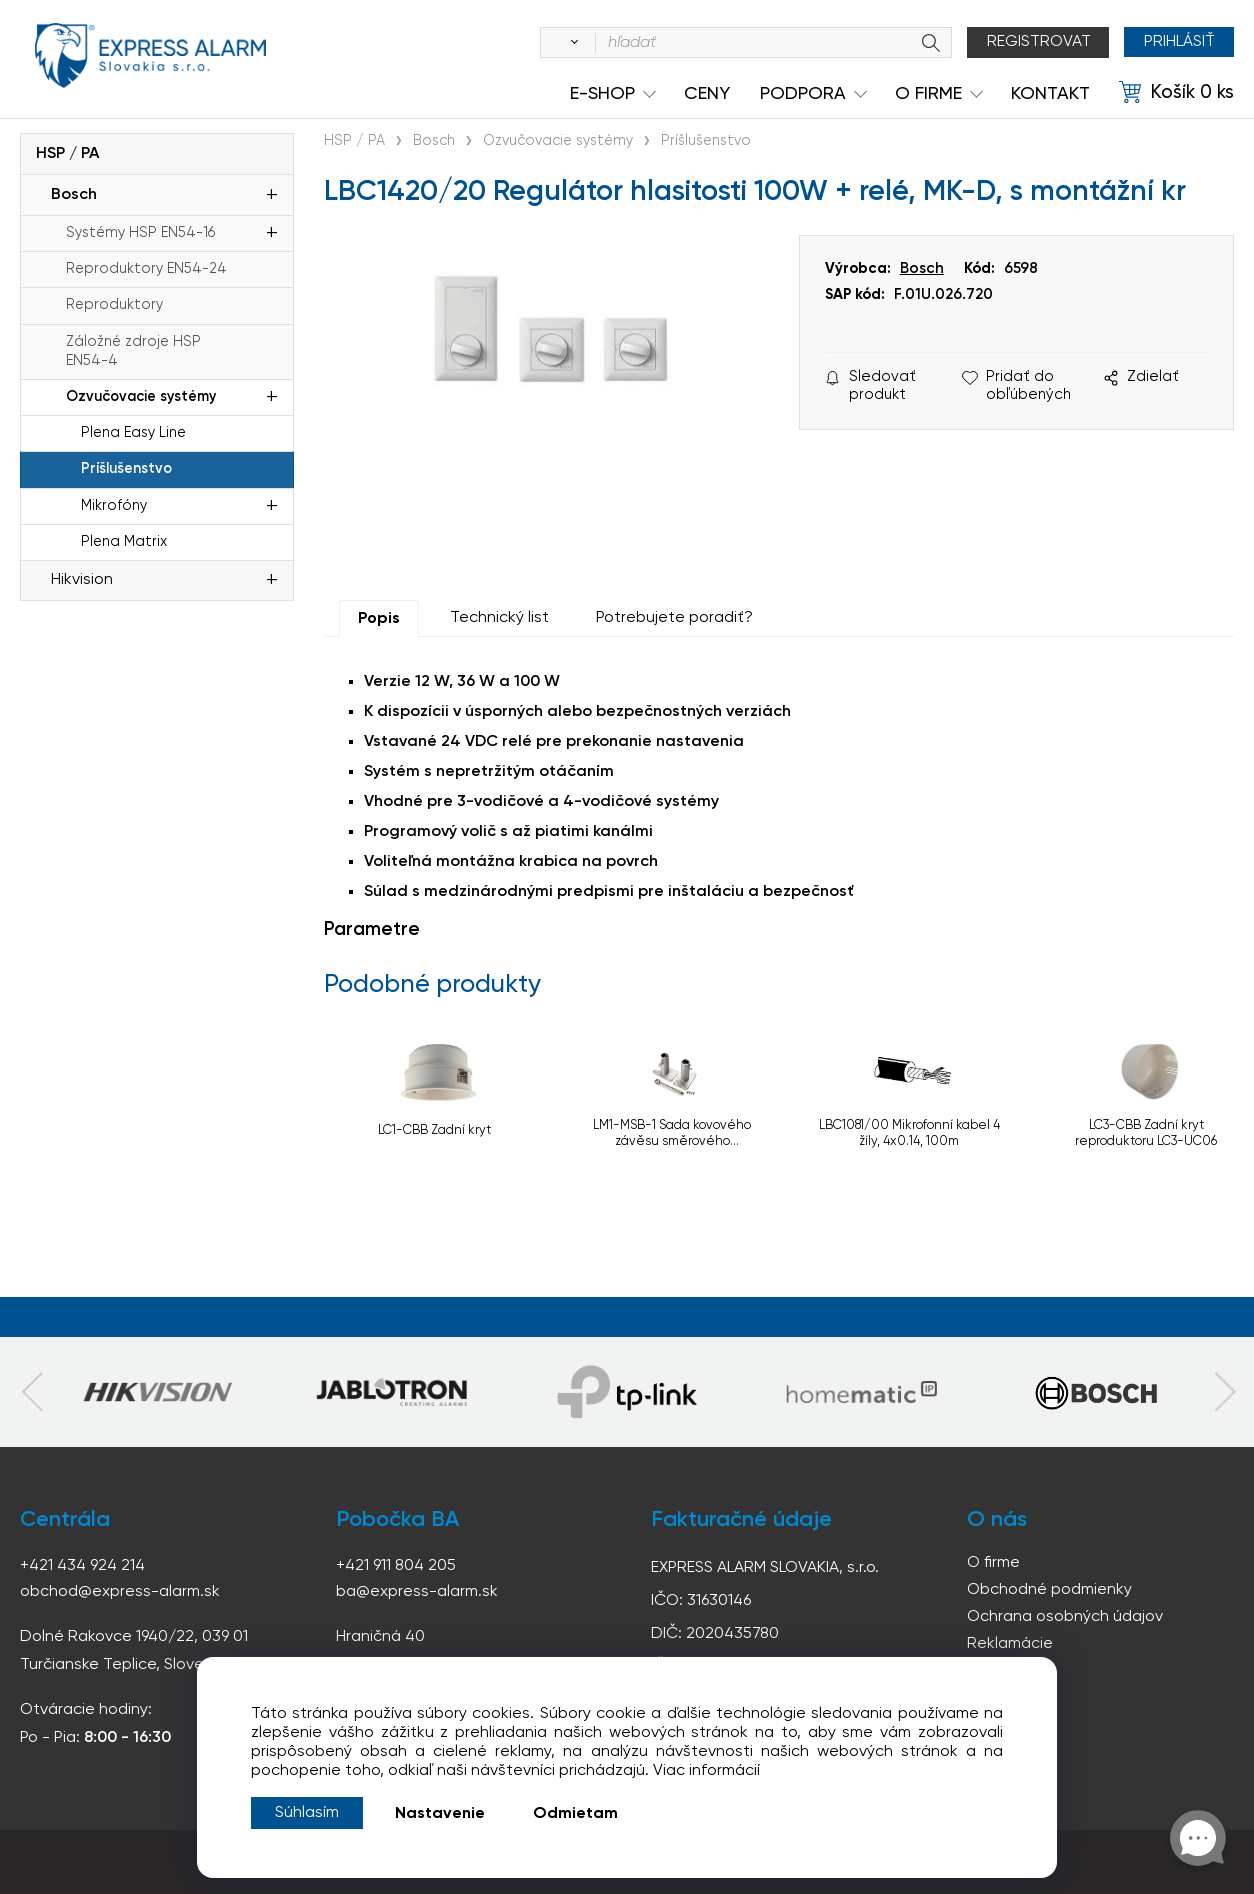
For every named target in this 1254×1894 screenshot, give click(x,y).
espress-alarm (150, 58)
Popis (379, 619)
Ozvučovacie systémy (141, 397)
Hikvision (82, 580)
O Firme (928, 94)
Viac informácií (706, 1771)
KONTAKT (1050, 94)
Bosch (74, 195)
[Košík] (1176, 93)
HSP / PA (67, 154)
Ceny (707, 94)
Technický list (499, 618)
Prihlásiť (1178, 42)
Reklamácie (1010, 1644)
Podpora (803, 94)
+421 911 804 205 (396, 1566)
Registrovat (1038, 42)
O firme (993, 1563)
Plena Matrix (124, 542)
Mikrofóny (114, 506)
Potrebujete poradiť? (674, 618)
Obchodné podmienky (1049, 1590)
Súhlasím (307, 1813)
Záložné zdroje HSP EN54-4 (133, 351)
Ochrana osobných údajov (1065, 1617)
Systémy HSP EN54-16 (140, 233)
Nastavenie (440, 1814)
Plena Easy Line (133, 433)
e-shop (602, 94)
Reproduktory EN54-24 (146, 269)
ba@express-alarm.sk (417, 1592)
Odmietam (575, 1814)
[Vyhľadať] (570, 43)
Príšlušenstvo (126, 469)
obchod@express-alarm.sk (120, 1592)
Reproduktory (114, 305)
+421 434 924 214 (82, 1566)
